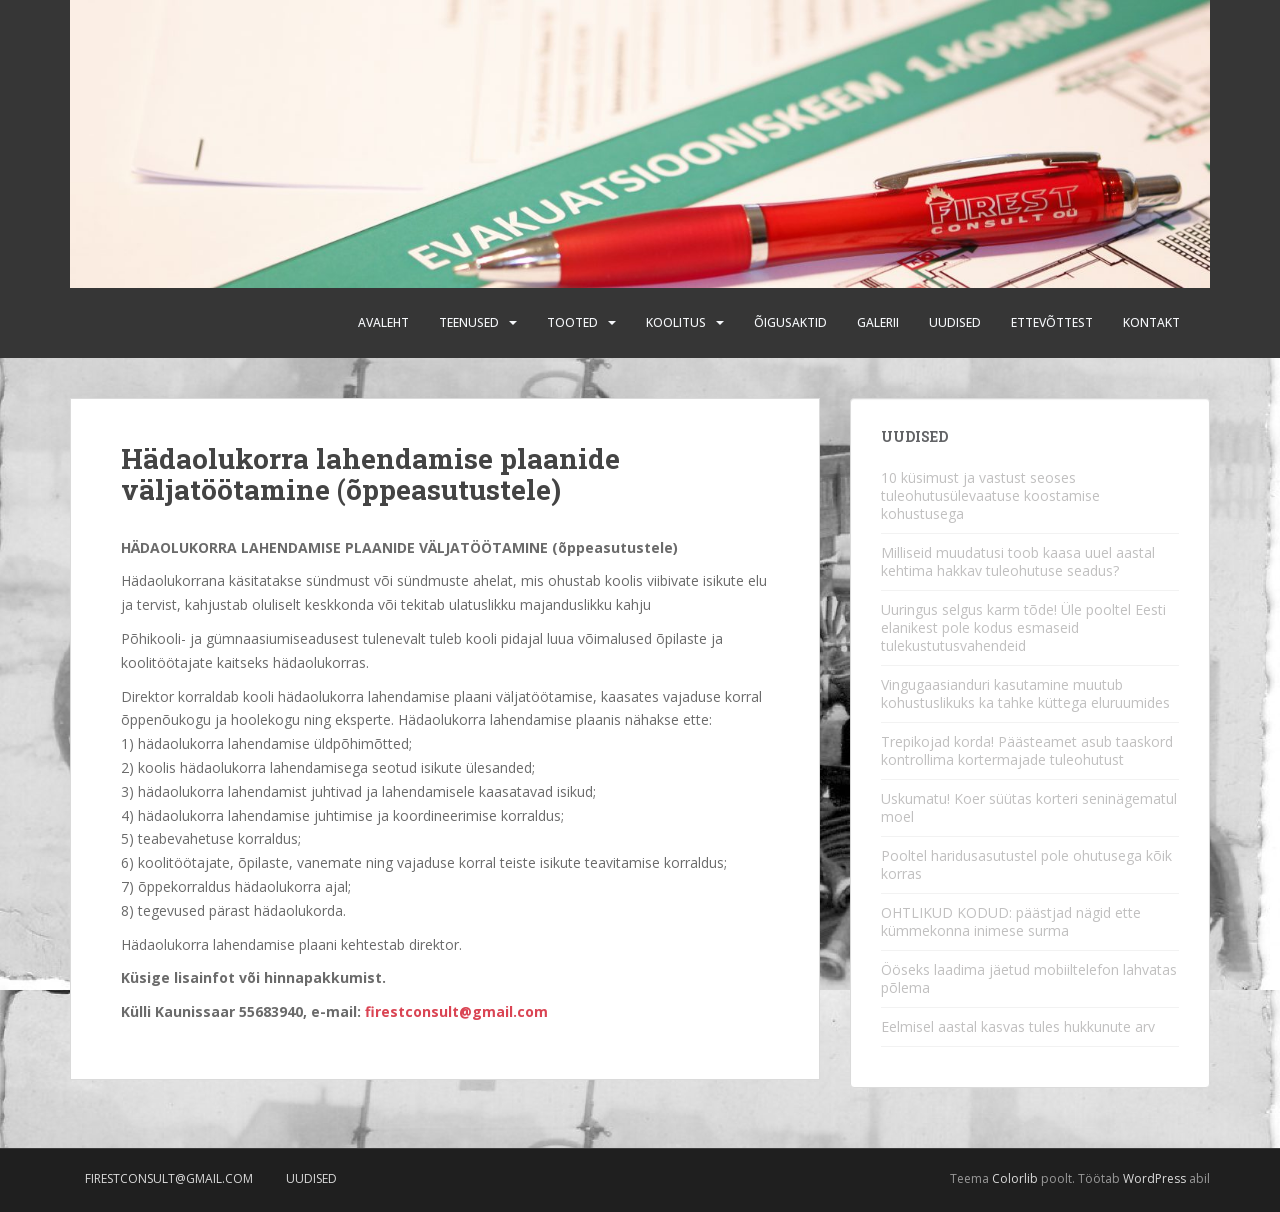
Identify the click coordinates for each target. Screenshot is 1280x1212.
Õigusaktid (790, 322)
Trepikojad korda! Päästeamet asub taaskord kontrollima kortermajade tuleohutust (1027, 750)
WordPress (1154, 1178)
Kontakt (1151, 322)
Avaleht (383, 322)
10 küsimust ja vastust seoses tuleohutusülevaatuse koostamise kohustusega (990, 495)
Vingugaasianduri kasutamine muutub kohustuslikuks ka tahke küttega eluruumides (1025, 693)
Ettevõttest (1052, 322)
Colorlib (1015, 1178)
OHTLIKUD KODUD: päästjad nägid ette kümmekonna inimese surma (1011, 921)
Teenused (469, 322)
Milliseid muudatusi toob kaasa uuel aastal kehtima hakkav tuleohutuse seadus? (1018, 561)
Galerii (878, 322)
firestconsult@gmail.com (456, 1011)
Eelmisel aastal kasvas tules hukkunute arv (1018, 1026)
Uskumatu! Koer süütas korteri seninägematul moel (1029, 807)
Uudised (955, 322)
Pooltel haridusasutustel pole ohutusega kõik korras (1026, 864)
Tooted (572, 322)
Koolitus (676, 322)
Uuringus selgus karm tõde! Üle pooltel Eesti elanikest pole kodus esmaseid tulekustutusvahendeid (1023, 627)
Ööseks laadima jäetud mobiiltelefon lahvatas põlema (1029, 978)
